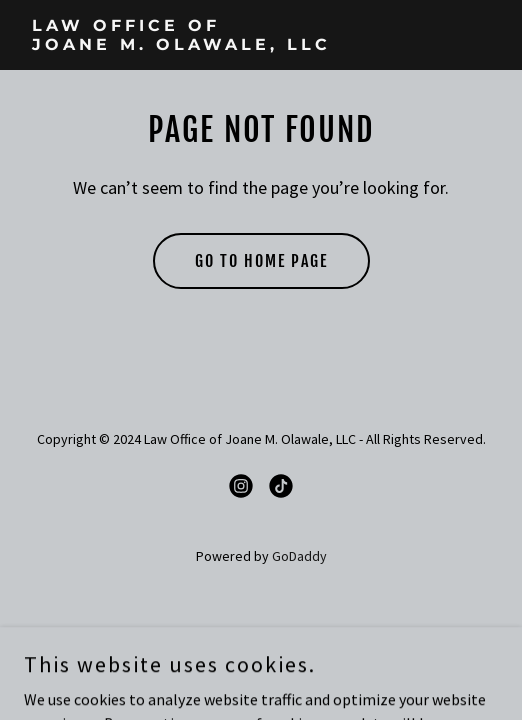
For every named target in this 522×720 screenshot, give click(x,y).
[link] (261, 44)
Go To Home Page (261, 261)
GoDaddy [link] (299, 556)
